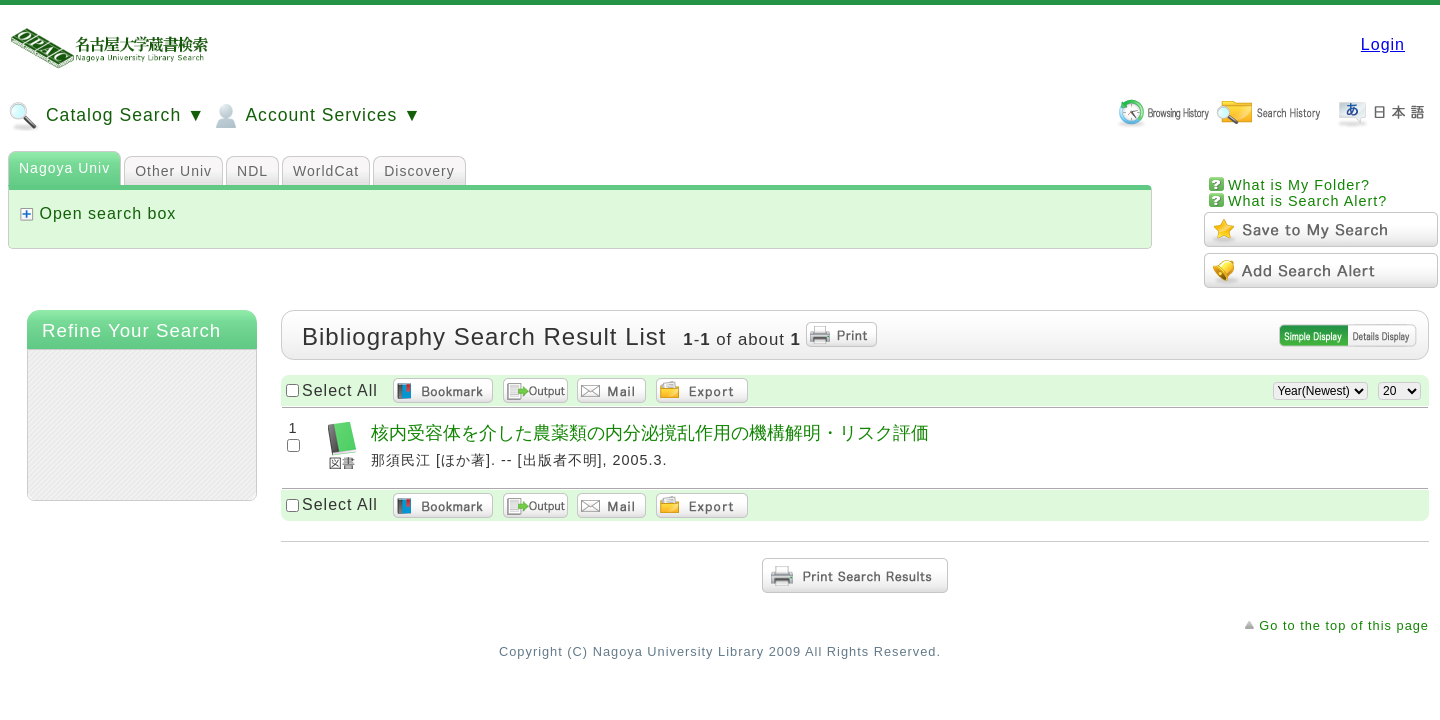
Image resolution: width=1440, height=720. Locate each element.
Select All (340, 390)
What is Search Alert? (1307, 201)
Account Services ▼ (315, 116)
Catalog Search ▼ (106, 116)
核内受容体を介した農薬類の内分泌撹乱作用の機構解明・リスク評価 (650, 432)
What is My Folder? (1299, 185)
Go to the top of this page (1344, 625)
